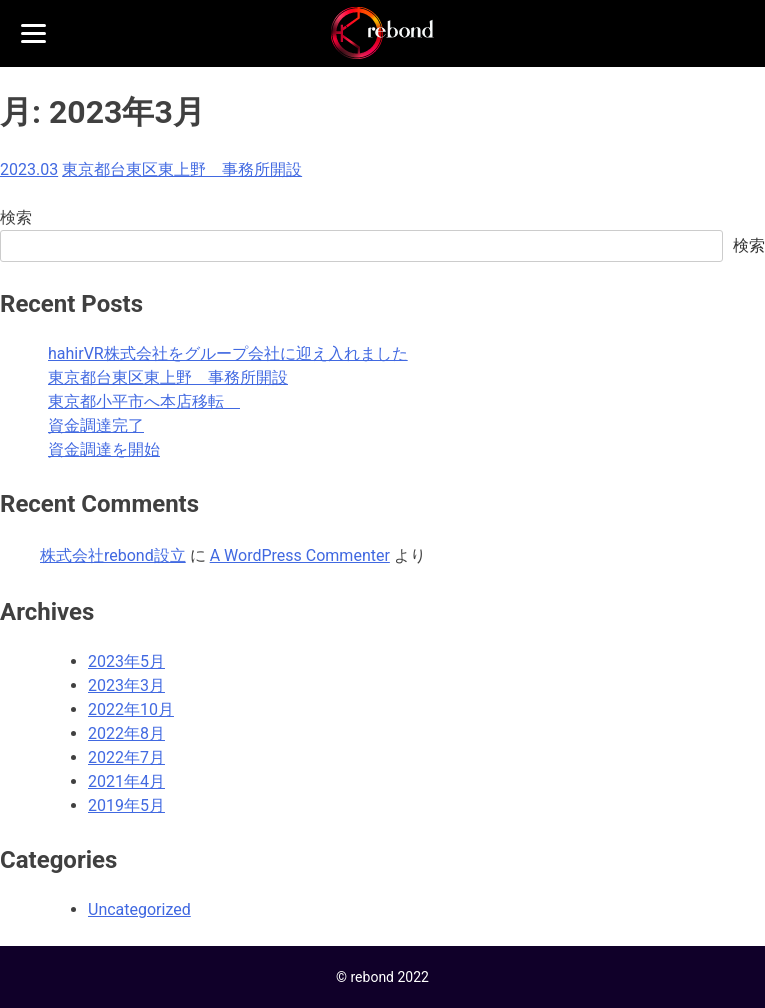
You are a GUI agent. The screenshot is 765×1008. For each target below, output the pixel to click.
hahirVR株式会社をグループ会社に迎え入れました (228, 353)
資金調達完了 (96, 425)
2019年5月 (126, 805)
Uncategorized (139, 909)
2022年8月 (126, 733)
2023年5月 (126, 661)
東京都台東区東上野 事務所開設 (182, 169)
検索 (16, 217)
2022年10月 (131, 709)
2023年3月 (126, 685)
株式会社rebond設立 (113, 555)
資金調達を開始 (104, 449)
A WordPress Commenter (300, 555)
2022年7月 (126, 757)
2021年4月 (126, 781)
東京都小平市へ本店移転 (144, 401)
